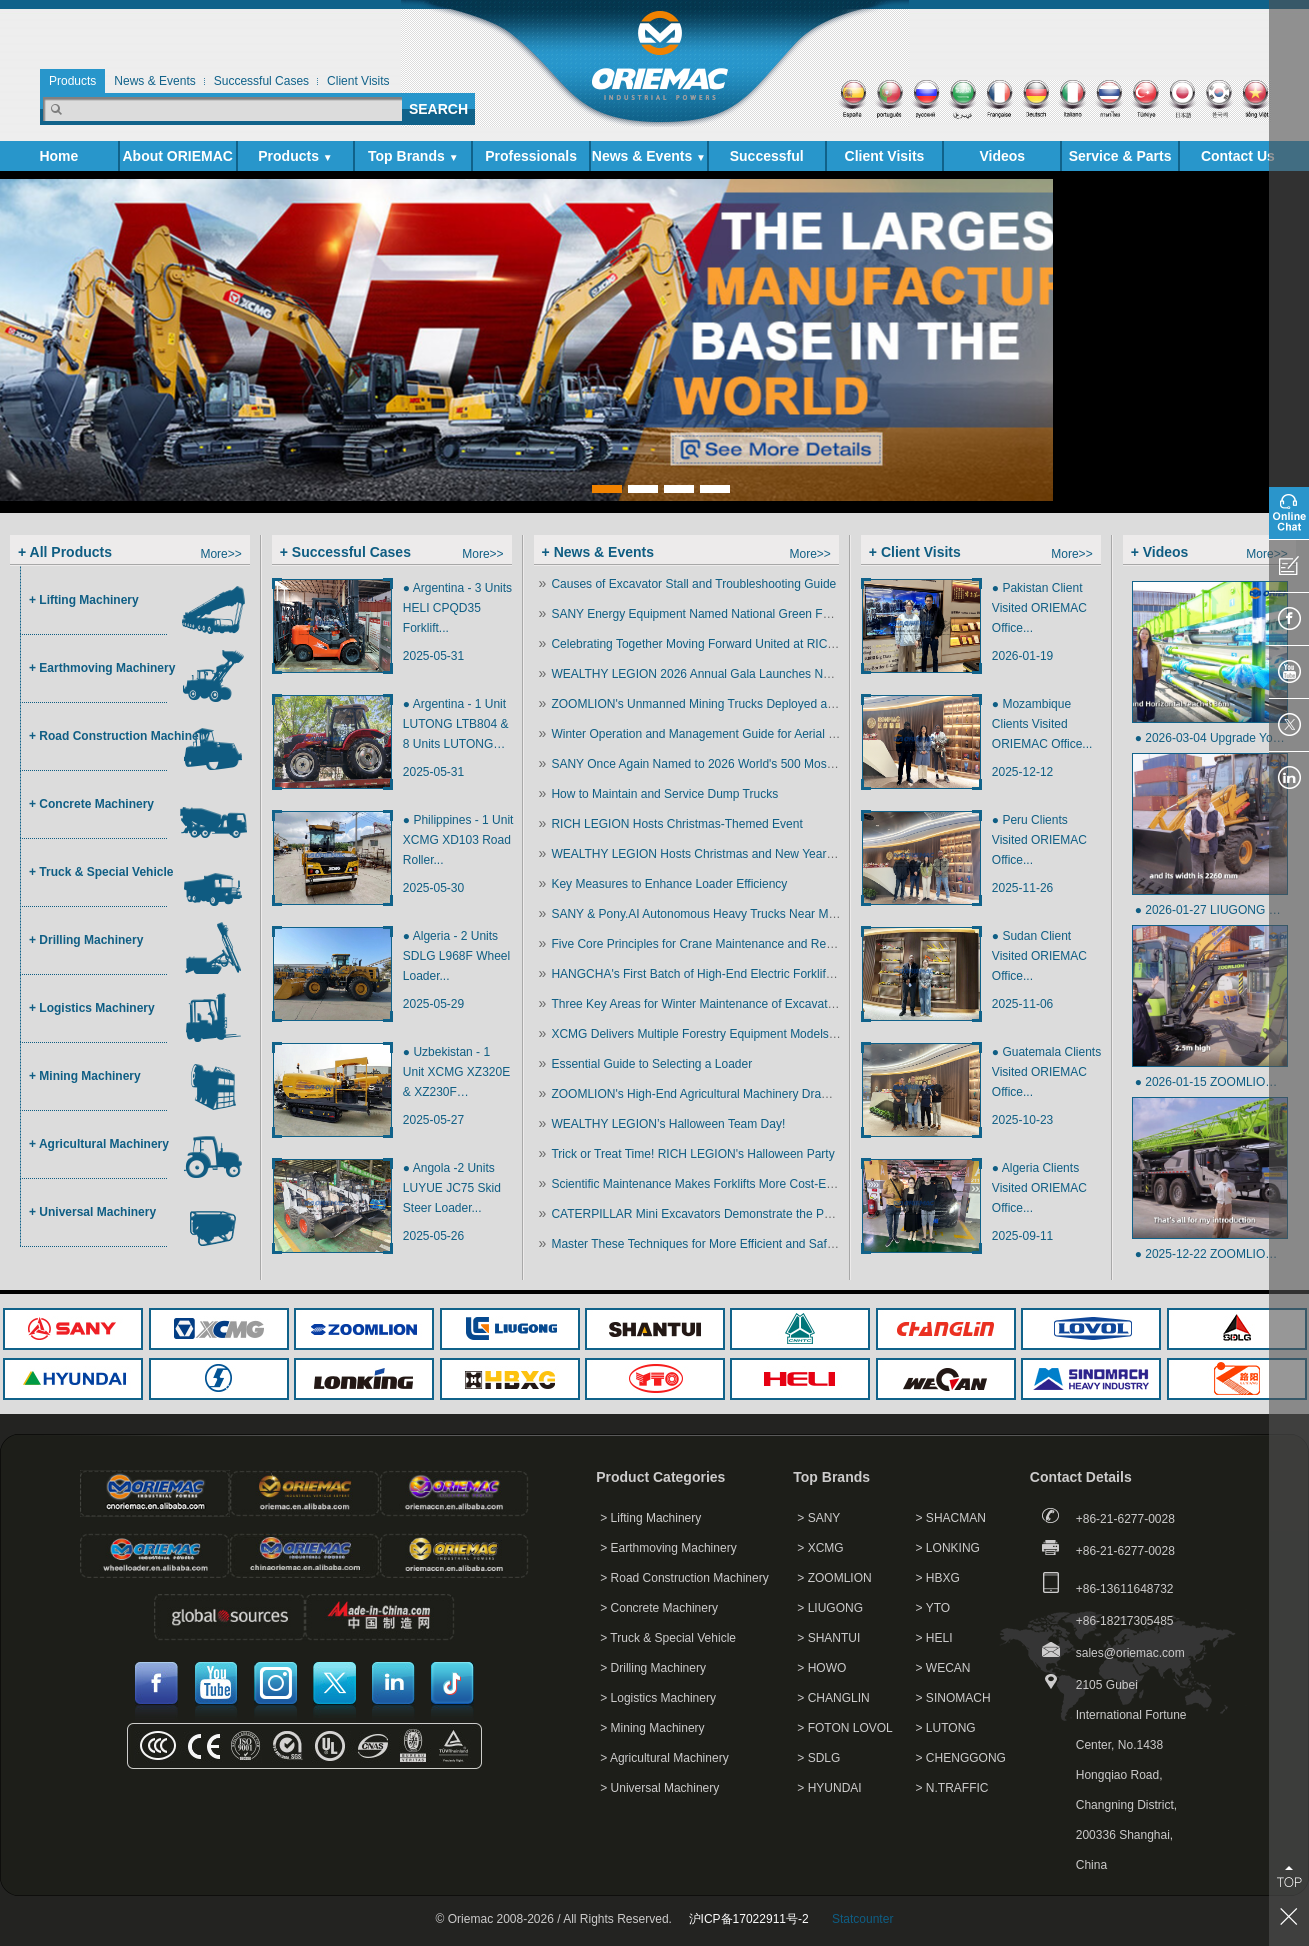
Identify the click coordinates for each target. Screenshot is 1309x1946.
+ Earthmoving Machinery (102, 668)
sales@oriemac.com (1130, 1653)
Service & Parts (1120, 159)
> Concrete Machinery (659, 1608)
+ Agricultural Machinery (99, 1144)
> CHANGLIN (833, 1698)
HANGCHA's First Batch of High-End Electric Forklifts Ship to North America (753, 974)
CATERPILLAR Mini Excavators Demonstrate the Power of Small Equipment (754, 1214)
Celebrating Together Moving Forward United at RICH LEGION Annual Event (754, 644)
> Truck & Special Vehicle (668, 1638)
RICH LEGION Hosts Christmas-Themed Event (676, 824)
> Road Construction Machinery (684, 1578)
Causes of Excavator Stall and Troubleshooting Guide (693, 584)
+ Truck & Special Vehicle (101, 872)
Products (295, 156)
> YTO (933, 1608)
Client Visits (885, 156)
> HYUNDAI (829, 1788)
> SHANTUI (828, 1638)
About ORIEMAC (177, 159)
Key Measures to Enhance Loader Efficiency (669, 884)
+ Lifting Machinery (84, 600)
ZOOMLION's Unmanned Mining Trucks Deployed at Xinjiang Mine (728, 704)
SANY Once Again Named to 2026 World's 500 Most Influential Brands (738, 764)
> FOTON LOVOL (844, 1728)
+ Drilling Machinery (86, 940)
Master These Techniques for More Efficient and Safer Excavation (725, 1244)
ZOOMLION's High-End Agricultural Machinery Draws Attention (718, 1094)
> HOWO (821, 1668)
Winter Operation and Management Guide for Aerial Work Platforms (730, 734)
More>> (220, 554)
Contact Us (1238, 156)
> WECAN (943, 1668)
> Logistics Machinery (658, 1698)
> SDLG (818, 1758)
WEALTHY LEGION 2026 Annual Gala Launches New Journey (717, 674)
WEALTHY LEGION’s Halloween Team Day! (668, 1124)
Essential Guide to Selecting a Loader (651, 1064)
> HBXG (938, 1578)
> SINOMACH (953, 1698)
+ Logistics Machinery (92, 1008)
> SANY (818, 1518)
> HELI (934, 1638)
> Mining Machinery (652, 1728)
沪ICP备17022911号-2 (749, 1919)
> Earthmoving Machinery (668, 1548)
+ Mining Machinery (85, 1076)
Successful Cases (767, 159)
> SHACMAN (951, 1518)
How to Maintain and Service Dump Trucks (664, 794)
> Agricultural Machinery (664, 1758)
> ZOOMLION (834, 1578)
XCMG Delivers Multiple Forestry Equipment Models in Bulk (709, 1034)
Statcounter (862, 1919)
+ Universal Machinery (92, 1212)
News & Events (649, 156)
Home (58, 156)
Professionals (531, 156)
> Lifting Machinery (650, 1518)
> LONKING (948, 1548)
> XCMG (820, 1548)
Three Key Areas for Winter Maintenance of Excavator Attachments (729, 1004)
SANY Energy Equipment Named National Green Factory (703, 614)
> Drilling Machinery (653, 1668)
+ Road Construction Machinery (119, 736)
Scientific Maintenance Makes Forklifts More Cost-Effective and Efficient (742, 1184)
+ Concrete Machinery (91, 804)
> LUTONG (946, 1728)
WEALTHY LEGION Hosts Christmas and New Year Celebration (721, 854)
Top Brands (413, 156)
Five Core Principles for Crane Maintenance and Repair (698, 944)
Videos (1002, 156)
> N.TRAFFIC (952, 1788)
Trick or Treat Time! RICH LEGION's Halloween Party (692, 1154)
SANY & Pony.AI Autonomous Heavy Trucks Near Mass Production (729, 914)
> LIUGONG (830, 1608)
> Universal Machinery (659, 1788)
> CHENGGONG (961, 1758)
